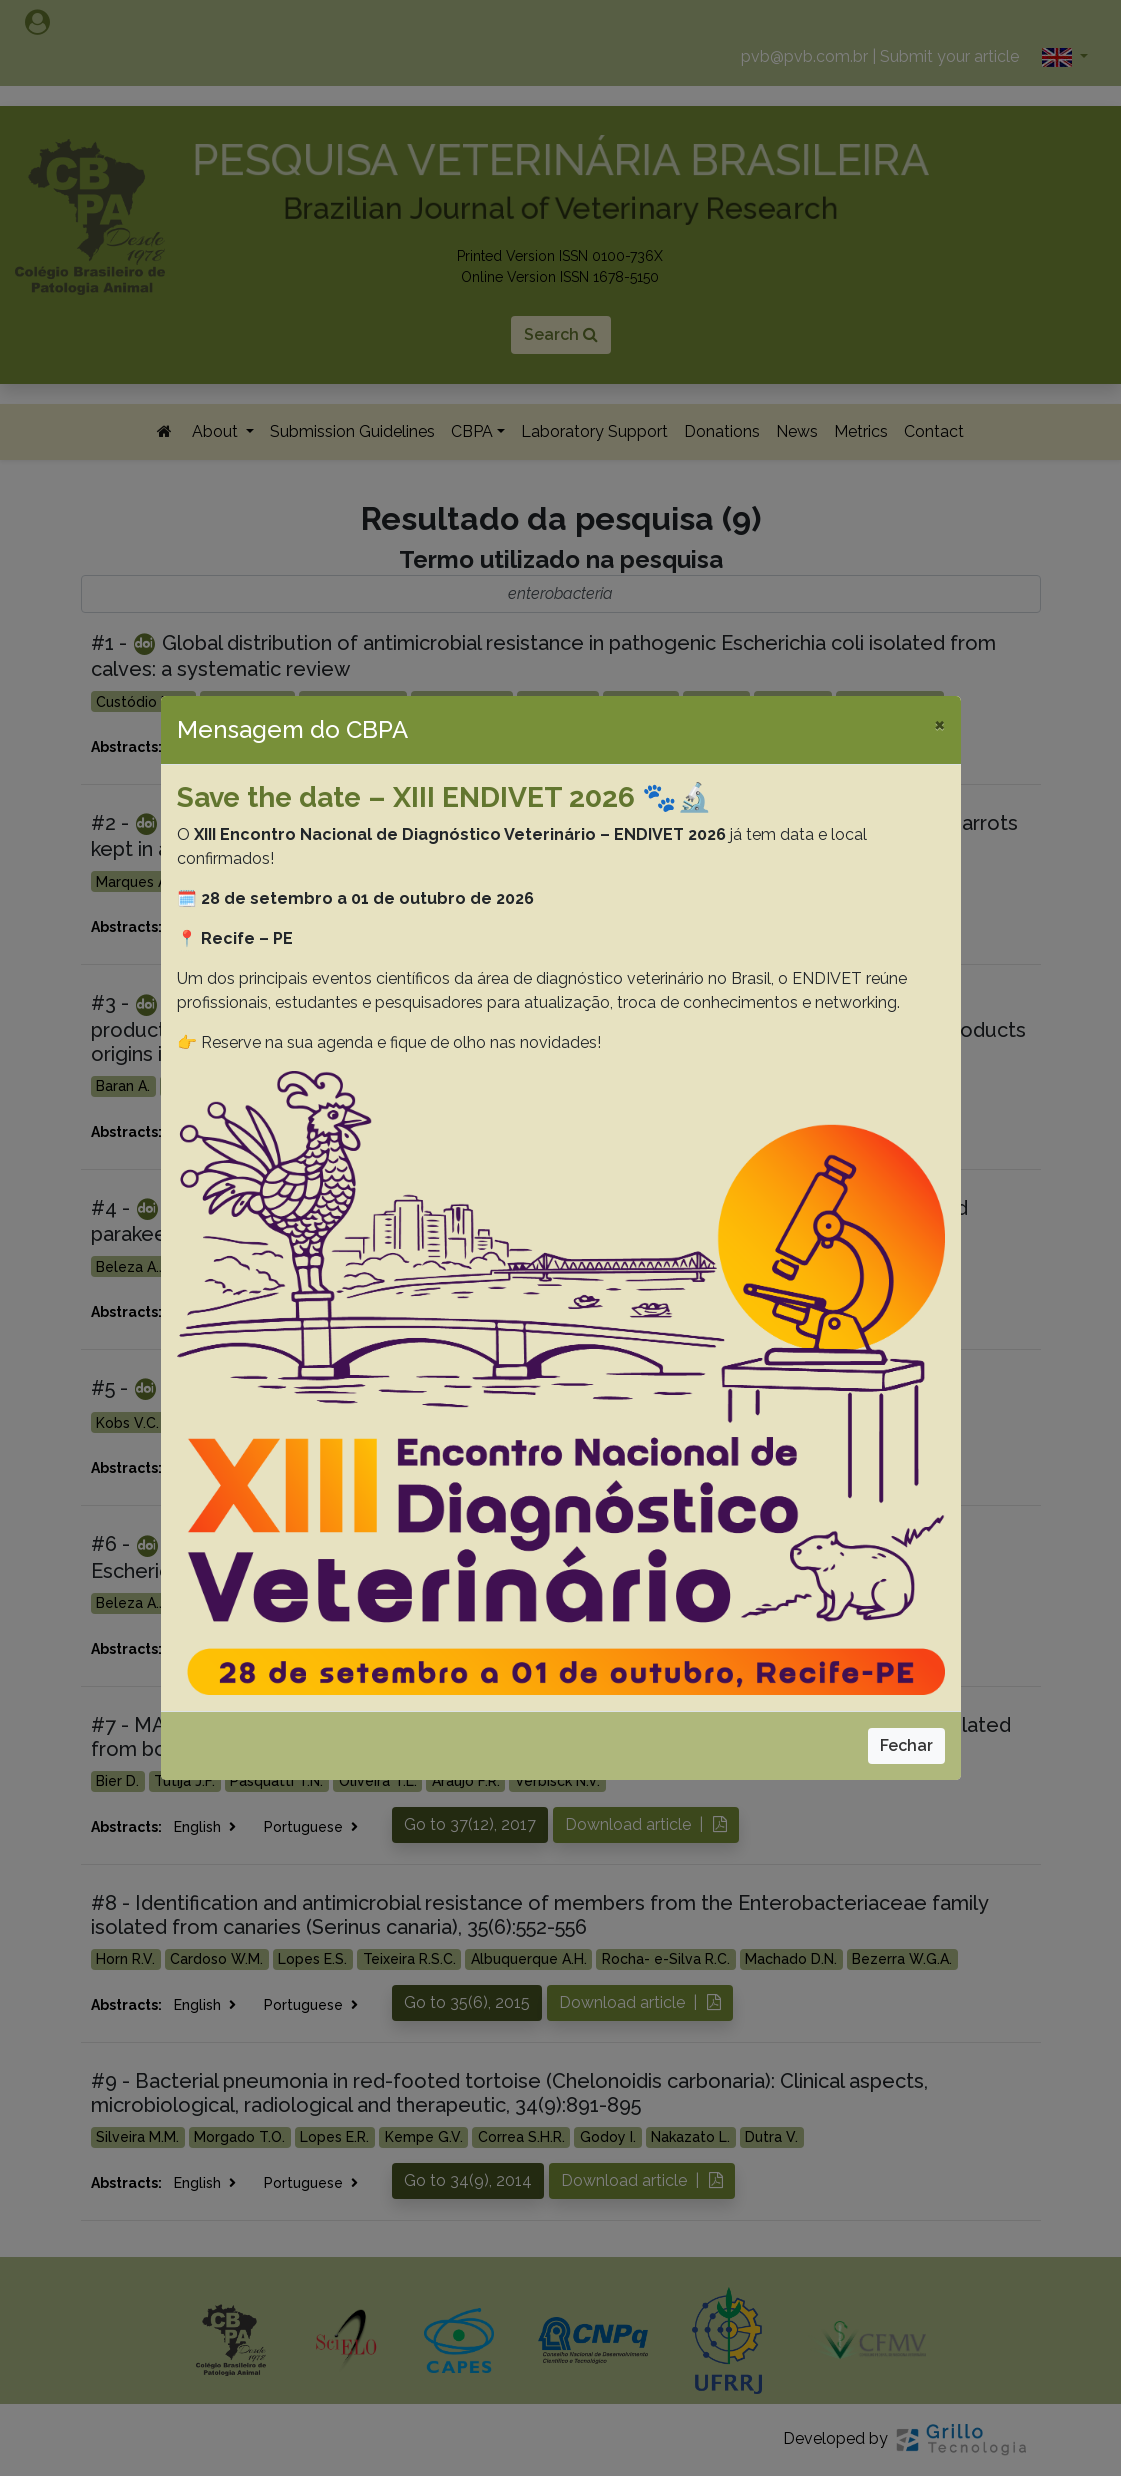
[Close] (939, 724)
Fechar (906, 1745)
